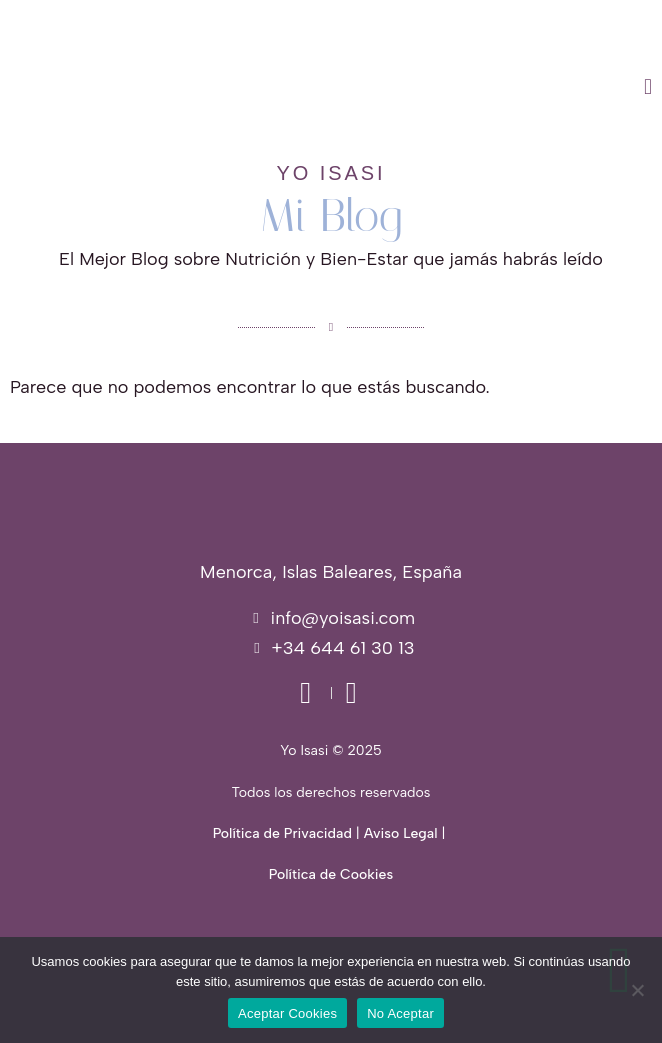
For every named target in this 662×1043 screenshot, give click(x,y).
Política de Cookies (331, 874)
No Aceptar (400, 1013)
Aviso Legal (401, 833)
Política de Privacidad (282, 833)
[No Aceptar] (637, 990)
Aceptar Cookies (287, 1013)
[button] (427, 87)
